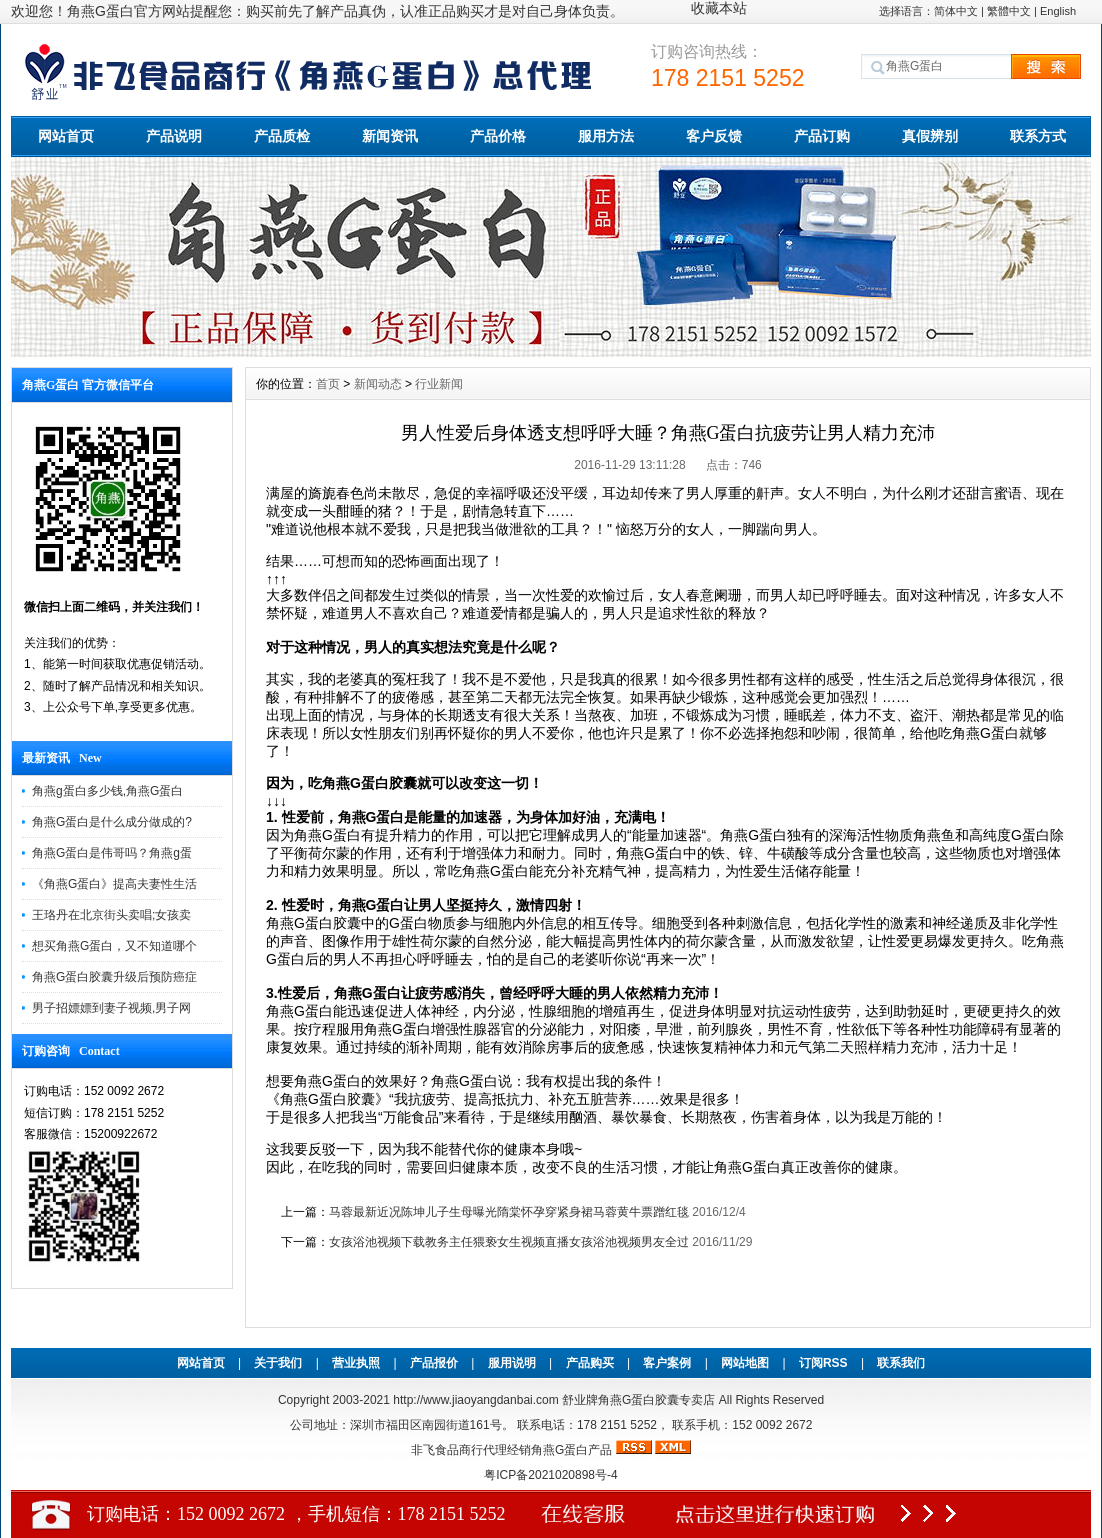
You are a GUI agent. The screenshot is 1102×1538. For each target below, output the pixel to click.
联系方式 (1038, 136)
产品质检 (282, 136)
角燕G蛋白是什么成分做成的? (112, 822)
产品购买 (590, 1363)
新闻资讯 (390, 136)
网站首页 (66, 136)
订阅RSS (823, 1363)
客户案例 (667, 1363)
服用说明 (512, 1363)
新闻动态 (378, 384)
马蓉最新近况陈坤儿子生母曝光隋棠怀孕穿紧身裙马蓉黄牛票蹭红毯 (509, 1212)
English (1058, 11)
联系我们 (901, 1363)
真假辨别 (930, 136)
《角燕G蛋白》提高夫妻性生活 (114, 884)
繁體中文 (1009, 11)
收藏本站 (719, 8)
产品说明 (174, 136)
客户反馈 (714, 136)
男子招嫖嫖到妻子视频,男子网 (111, 1008)
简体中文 (956, 11)
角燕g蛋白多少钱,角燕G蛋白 (107, 791)
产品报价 (434, 1363)
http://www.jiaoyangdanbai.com (477, 1400)
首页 (328, 384)
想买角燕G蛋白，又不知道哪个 (114, 946)
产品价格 (498, 136)
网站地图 (745, 1363)
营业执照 (356, 1363)
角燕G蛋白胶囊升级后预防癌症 (114, 977)
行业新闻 (439, 384)
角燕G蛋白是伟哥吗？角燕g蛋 (112, 853)
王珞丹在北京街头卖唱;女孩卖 (111, 915)
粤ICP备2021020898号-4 (550, 1475)
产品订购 (822, 136)
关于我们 (278, 1363)
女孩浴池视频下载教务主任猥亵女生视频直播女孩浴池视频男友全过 (509, 1242)
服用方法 (606, 136)
